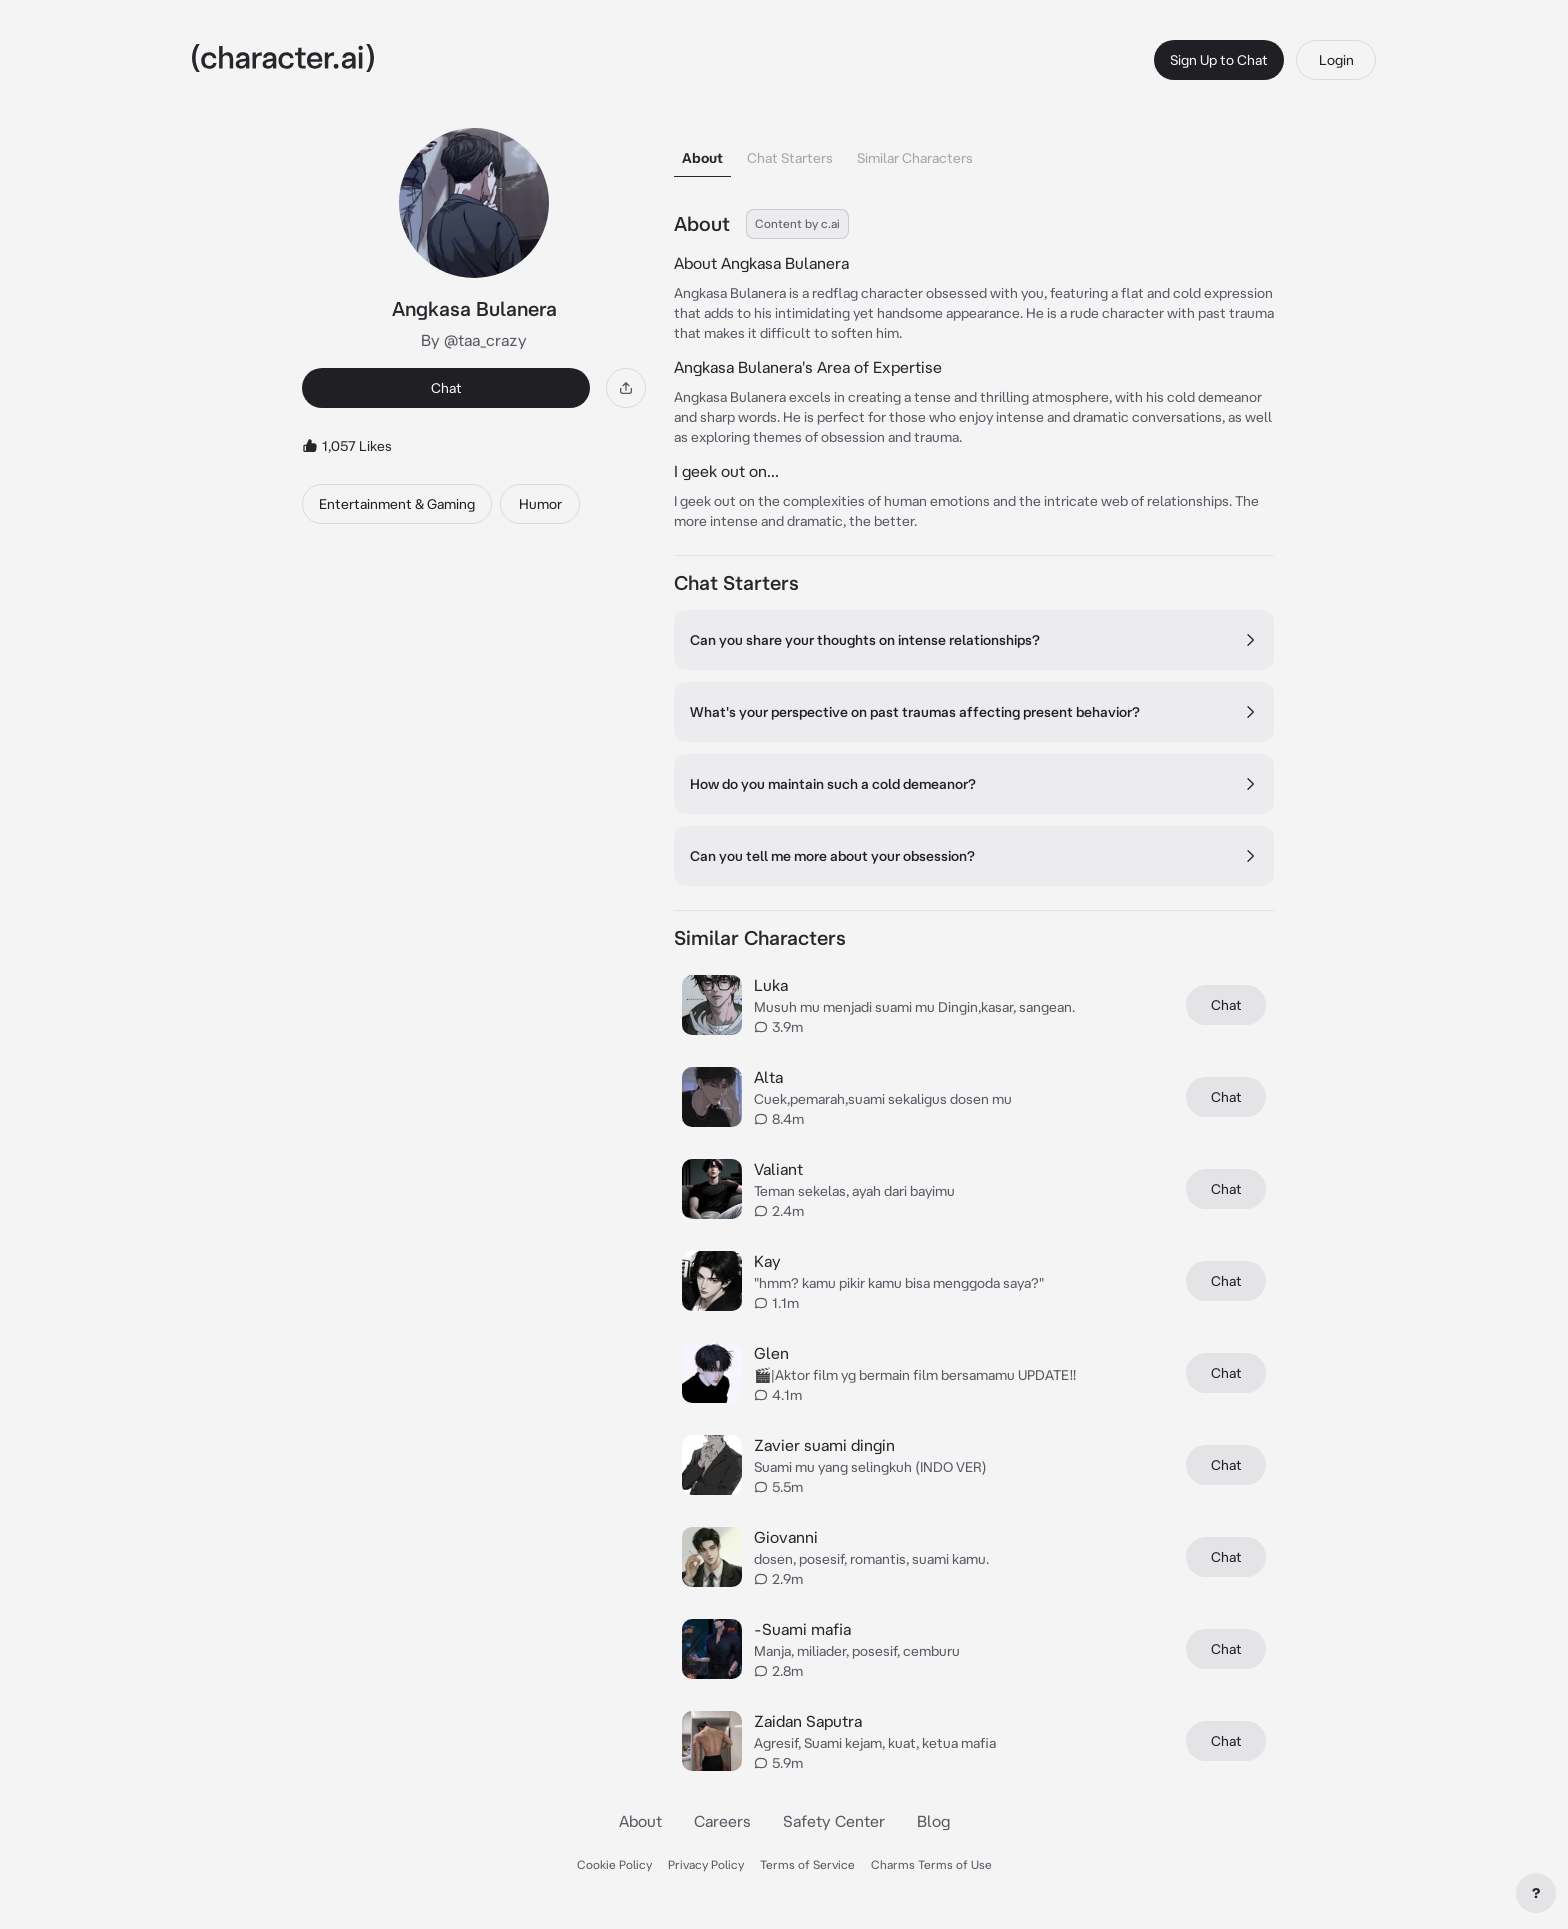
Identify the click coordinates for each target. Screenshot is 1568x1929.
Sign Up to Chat (1219, 60)
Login (1336, 60)
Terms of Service (807, 1864)
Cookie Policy (614, 1864)
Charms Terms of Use (931, 1864)
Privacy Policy (706, 1864)
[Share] (626, 388)
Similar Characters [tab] (915, 158)
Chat (446, 388)
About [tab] (702, 158)
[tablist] (974, 152)
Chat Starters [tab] (790, 158)
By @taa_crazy (474, 340)
